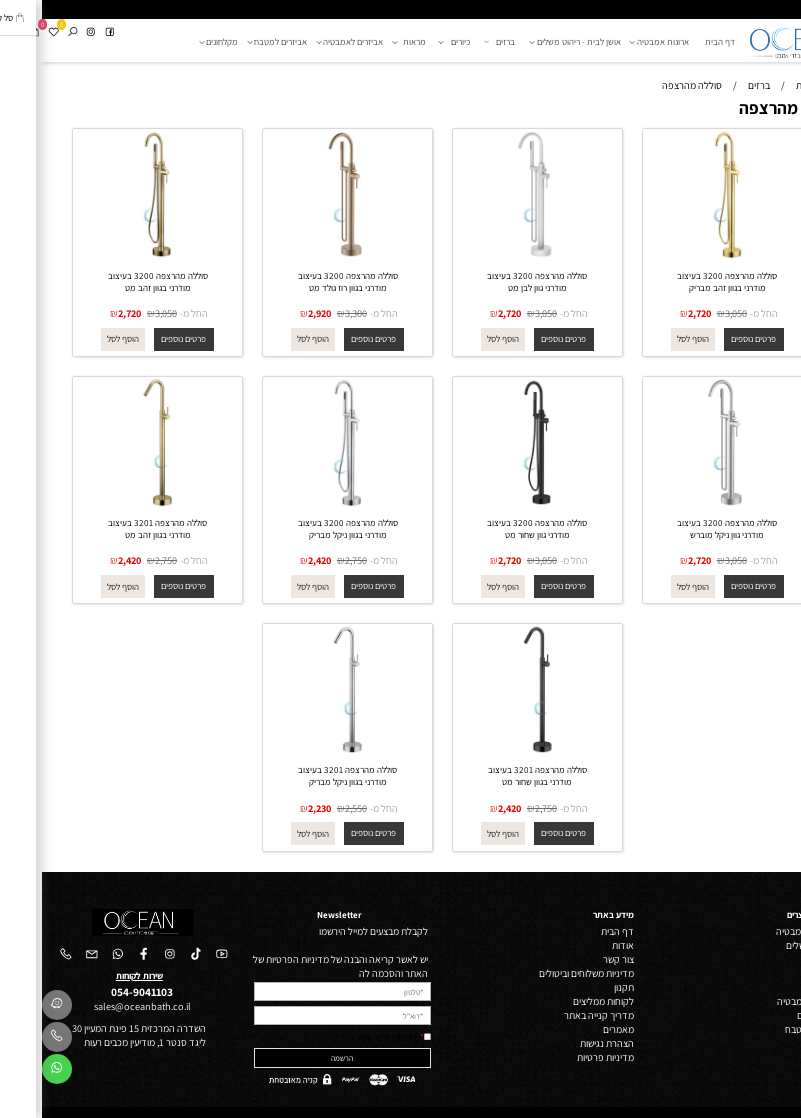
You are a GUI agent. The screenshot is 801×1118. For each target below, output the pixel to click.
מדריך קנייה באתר (557, 1015)
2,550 (314, 808)
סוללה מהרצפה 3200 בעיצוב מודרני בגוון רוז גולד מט (306, 282)
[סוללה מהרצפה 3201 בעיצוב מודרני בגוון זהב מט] (115, 504)
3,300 (314, 313)
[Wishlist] (11, 32)
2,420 (277, 560)
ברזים (459, 42)
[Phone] (15, 1040)
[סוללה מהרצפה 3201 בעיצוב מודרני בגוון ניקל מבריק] (305, 751)
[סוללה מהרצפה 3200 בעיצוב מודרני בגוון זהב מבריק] (685, 256)
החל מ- (722, 313)
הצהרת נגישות (565, 1043)
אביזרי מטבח (767, 1029)
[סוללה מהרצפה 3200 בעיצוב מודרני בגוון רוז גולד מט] (305, 256)
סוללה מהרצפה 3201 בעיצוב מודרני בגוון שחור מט (495, 776)
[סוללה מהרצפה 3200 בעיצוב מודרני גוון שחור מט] (495, 504)
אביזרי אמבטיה (763, 1001)
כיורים (413, 42)
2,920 (277, 313)
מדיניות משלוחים (560, 973)
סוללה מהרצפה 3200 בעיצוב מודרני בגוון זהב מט (116, 282)
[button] (650, 339)
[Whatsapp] (15, 1072)
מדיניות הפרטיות (346, 1037)
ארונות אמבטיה (619, 42)
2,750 (314, 560)
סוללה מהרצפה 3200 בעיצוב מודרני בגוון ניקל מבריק (306, 529)
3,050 (694, 313)
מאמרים (576, 1029)
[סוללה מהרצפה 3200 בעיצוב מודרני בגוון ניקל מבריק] (305, 504)
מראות (369, 42)
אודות (581, 945)
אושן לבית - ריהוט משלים (535, 42)
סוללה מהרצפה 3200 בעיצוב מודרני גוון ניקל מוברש (685, 529)
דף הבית (678, 42)
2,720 (657, 313)
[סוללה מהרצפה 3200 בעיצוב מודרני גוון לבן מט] (495, 256)
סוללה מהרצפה (749, 107)
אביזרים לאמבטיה (310, 42)
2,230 (277, 808)
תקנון (582, 987)
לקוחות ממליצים (561, 1001)
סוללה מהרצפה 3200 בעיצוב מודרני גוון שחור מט (495, 529)
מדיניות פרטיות (563, 1057)
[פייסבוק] (67, 32)
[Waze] (15, 1008)
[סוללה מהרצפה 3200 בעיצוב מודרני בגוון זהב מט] (115, 256)
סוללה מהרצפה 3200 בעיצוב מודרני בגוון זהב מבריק (685, 282)
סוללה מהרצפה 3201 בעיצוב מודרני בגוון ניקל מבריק (305, 776)
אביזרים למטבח (238, 42)
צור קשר (576, 959)
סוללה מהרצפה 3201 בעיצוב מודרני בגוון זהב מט (115, 529)
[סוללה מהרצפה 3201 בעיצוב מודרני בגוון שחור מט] (495, 751)
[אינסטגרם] (48, 32)
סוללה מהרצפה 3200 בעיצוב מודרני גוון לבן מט (495, 282)
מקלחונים (179, 42)
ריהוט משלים (768, 945)
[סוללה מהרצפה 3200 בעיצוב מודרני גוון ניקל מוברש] (685, 504)
